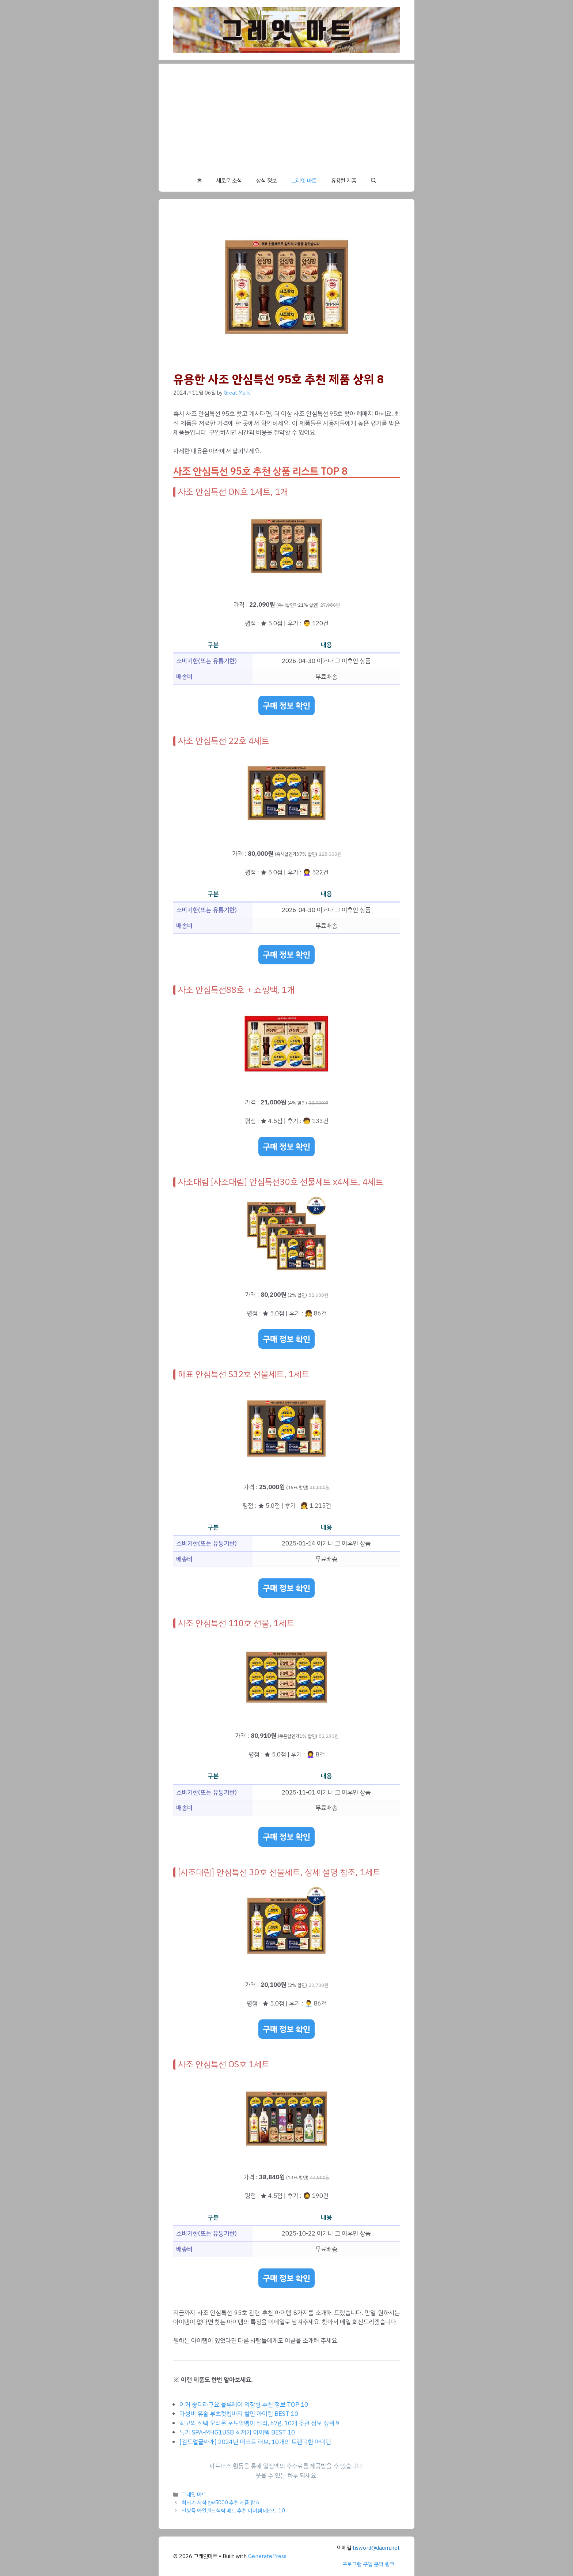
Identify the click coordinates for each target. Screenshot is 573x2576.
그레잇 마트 (303, 181)
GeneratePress (267, 2556)
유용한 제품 (343, 181)
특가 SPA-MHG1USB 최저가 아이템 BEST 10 (237, 2432)
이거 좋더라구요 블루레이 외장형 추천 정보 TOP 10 (243, 2404)
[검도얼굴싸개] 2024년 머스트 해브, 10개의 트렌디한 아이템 (255, 2442)
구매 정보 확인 (286, 706)
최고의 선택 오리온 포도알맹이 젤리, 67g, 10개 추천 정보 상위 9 (259, 2423)
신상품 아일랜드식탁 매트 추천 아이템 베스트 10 (233, 2511)
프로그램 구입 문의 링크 (368, 2564)
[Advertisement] (286, 115)
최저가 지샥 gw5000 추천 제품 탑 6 (220, 2502)
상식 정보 (266, 181)
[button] (374, 181)
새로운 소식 (229, 181)
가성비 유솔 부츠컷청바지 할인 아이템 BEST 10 (238, 2413)
